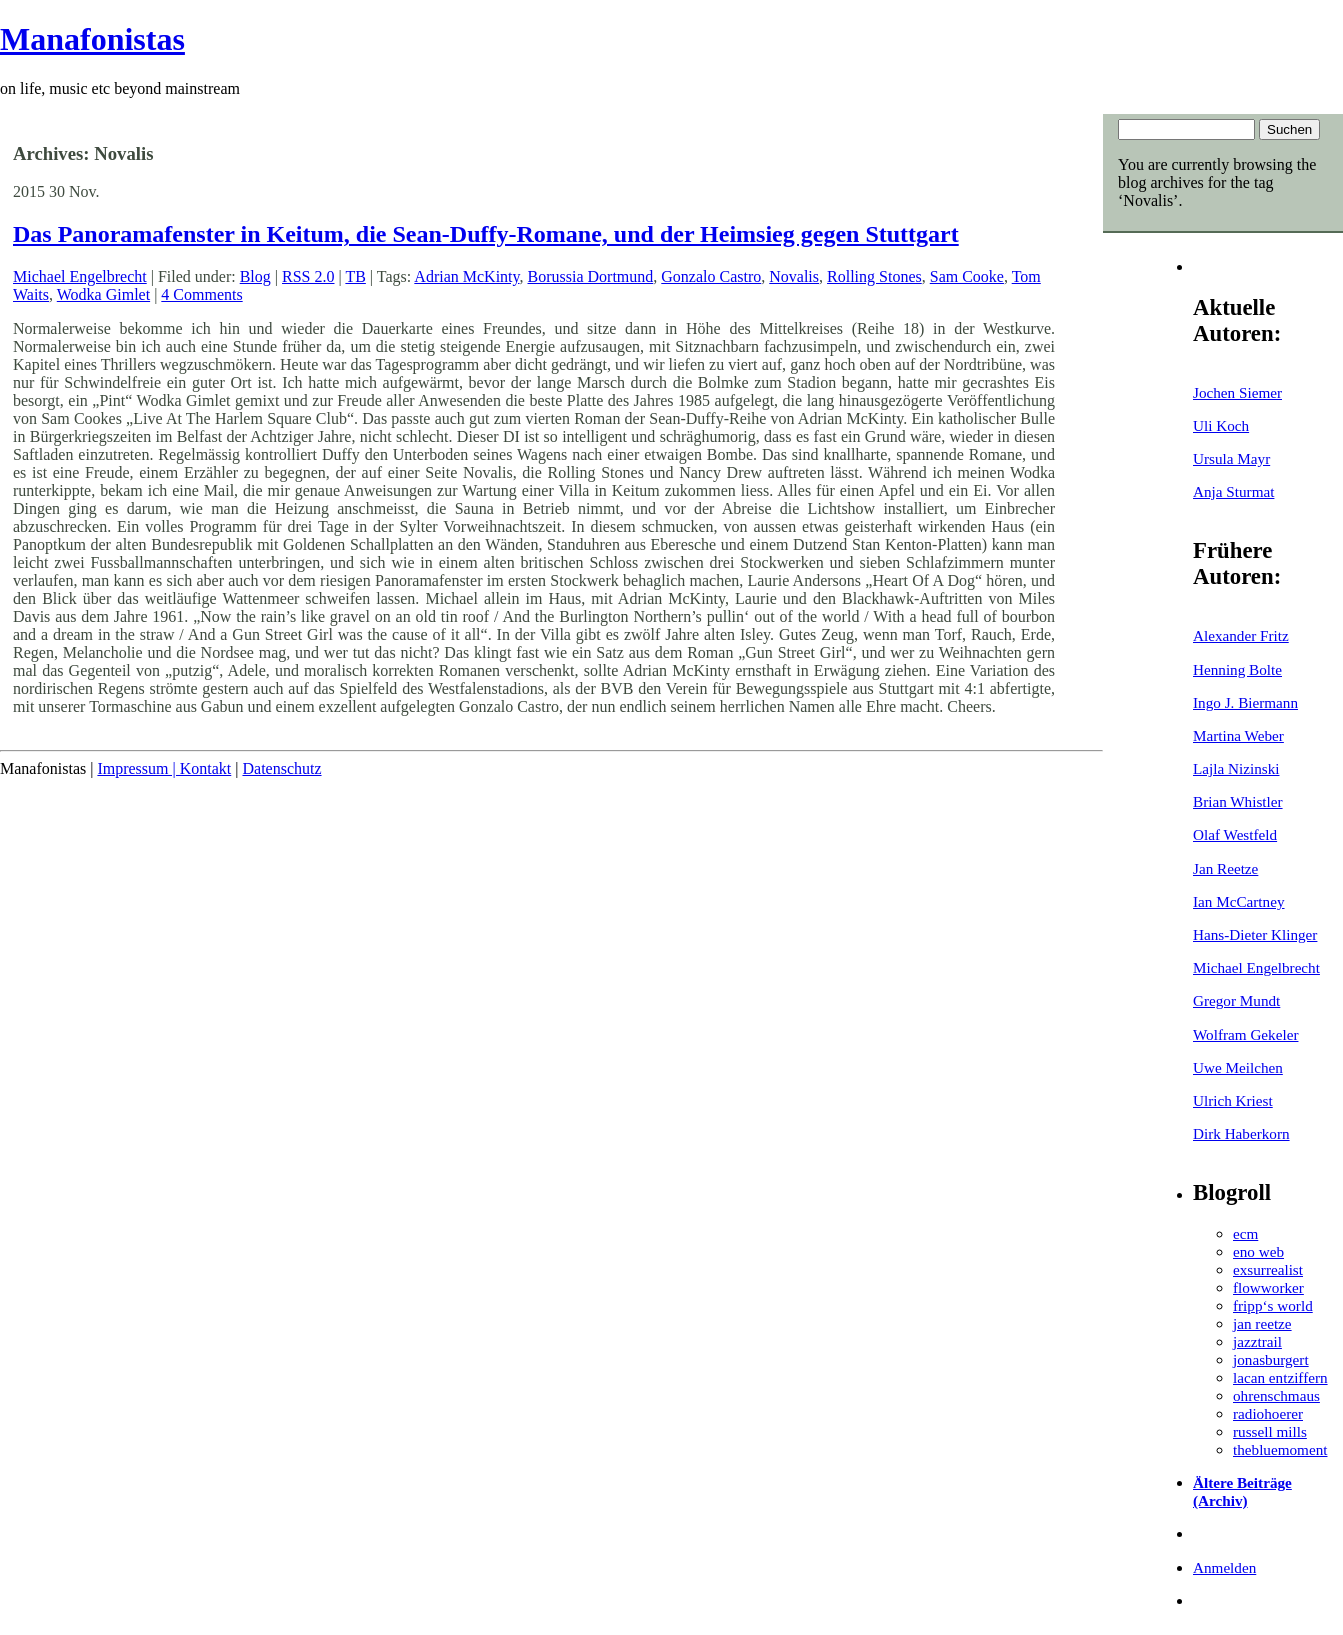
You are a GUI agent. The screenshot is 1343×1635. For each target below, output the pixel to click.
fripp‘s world (1273, 1305)
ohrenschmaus (1276, 1395)
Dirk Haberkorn (1241, 1133)
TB (355, 276)
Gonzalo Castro (711, 276)
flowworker (1268, 1287)
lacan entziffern (1280, 1377)
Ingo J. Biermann (1245, 702)
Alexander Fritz (1241, 635)
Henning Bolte (1237, 669)
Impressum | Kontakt (164, 768)
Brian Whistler (1238, 801)
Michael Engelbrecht (1256, 967)
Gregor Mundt (1236, 1000)
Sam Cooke (967, 276)
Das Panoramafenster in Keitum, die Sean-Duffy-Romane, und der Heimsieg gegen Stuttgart (486, 234)
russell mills (1270, 1431)
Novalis (794, 276)
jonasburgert (1271, 1359)
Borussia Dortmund (591, 276)
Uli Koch (1221, 425)
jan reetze (1262, 1323)
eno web (1258, 1251)
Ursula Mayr (1231, 458)
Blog (255, 276)
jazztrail (1257, 1341)
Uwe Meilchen (1238, 1067)
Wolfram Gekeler (1245, 1034)
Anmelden (1224, 1567)
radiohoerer (1268, 1413)
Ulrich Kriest (1233, 1100)
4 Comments (201, 294)
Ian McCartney (1239, 901)
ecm (1245, 1233)
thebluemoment (1280, 1449)
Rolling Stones (874, 276)
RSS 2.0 (308, 276)
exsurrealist (1268, 1269)
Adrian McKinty (466, 276)
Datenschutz (281, 768)
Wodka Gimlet (103, 294)
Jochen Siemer (1237, 392)
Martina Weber (1238, 735)
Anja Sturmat (1233, 491)
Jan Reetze (1225, 868)
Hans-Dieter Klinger (1255, 934)
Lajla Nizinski (1236, 768)
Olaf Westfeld (1235, 834)
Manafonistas (92, 39)
